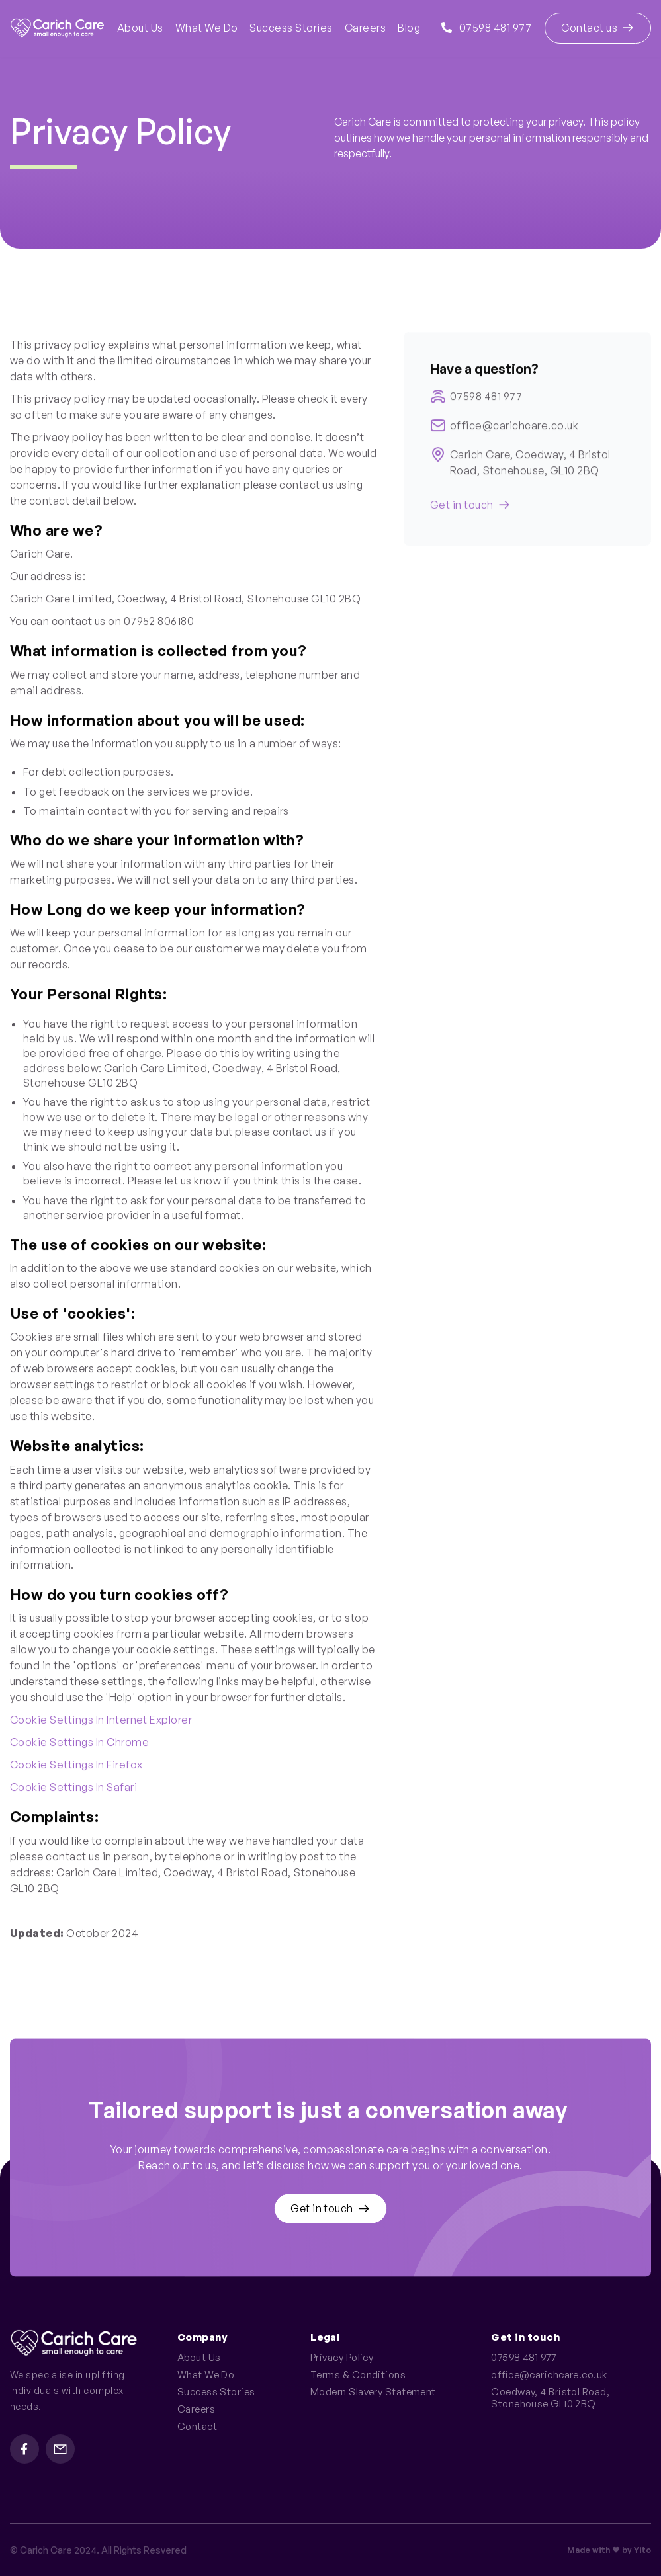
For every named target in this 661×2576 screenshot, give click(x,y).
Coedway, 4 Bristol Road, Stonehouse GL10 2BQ (552, 2398)
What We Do (206, 27)
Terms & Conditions (358, 2375)
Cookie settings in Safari (73, 1789)
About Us (140, 27)
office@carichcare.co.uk (514, 430)
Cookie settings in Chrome (79, 1744)
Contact (197, 2426)
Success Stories (290, 27)
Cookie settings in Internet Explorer (101, 1722)
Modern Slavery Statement (373, 2392)
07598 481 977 (486, 28)
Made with (588, 2550)
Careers (365, 27)
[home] (57, 28)
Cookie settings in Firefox (76, 1767)
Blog (409, 27)
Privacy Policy (341, 2358)
